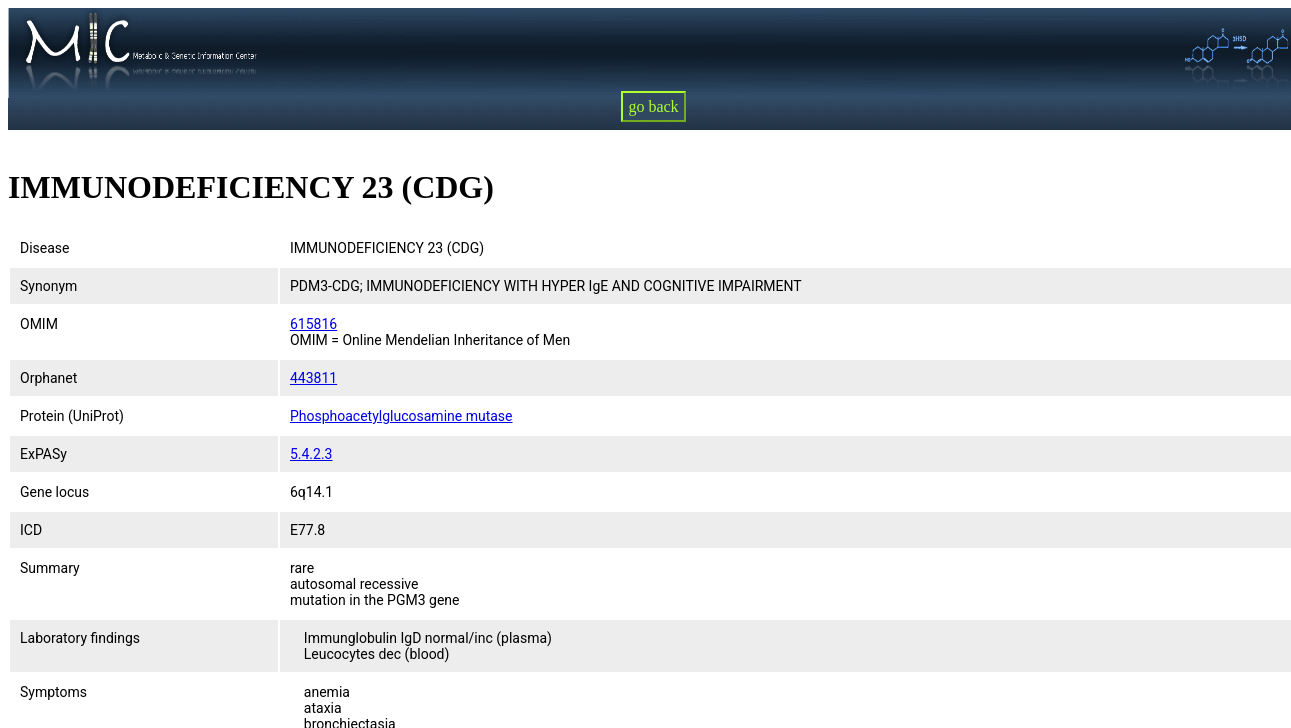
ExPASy (43, 454)
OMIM (39, 324)
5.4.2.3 (311, 454)
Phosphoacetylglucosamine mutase (401, 416)
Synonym (48, 286)
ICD (31, 530)
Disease (45, 248)
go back (653, 106)
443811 (313, 378)
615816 (313, 324)
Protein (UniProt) (72, 416)
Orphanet (48, 378)
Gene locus (54, 492)
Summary (50, 568)
